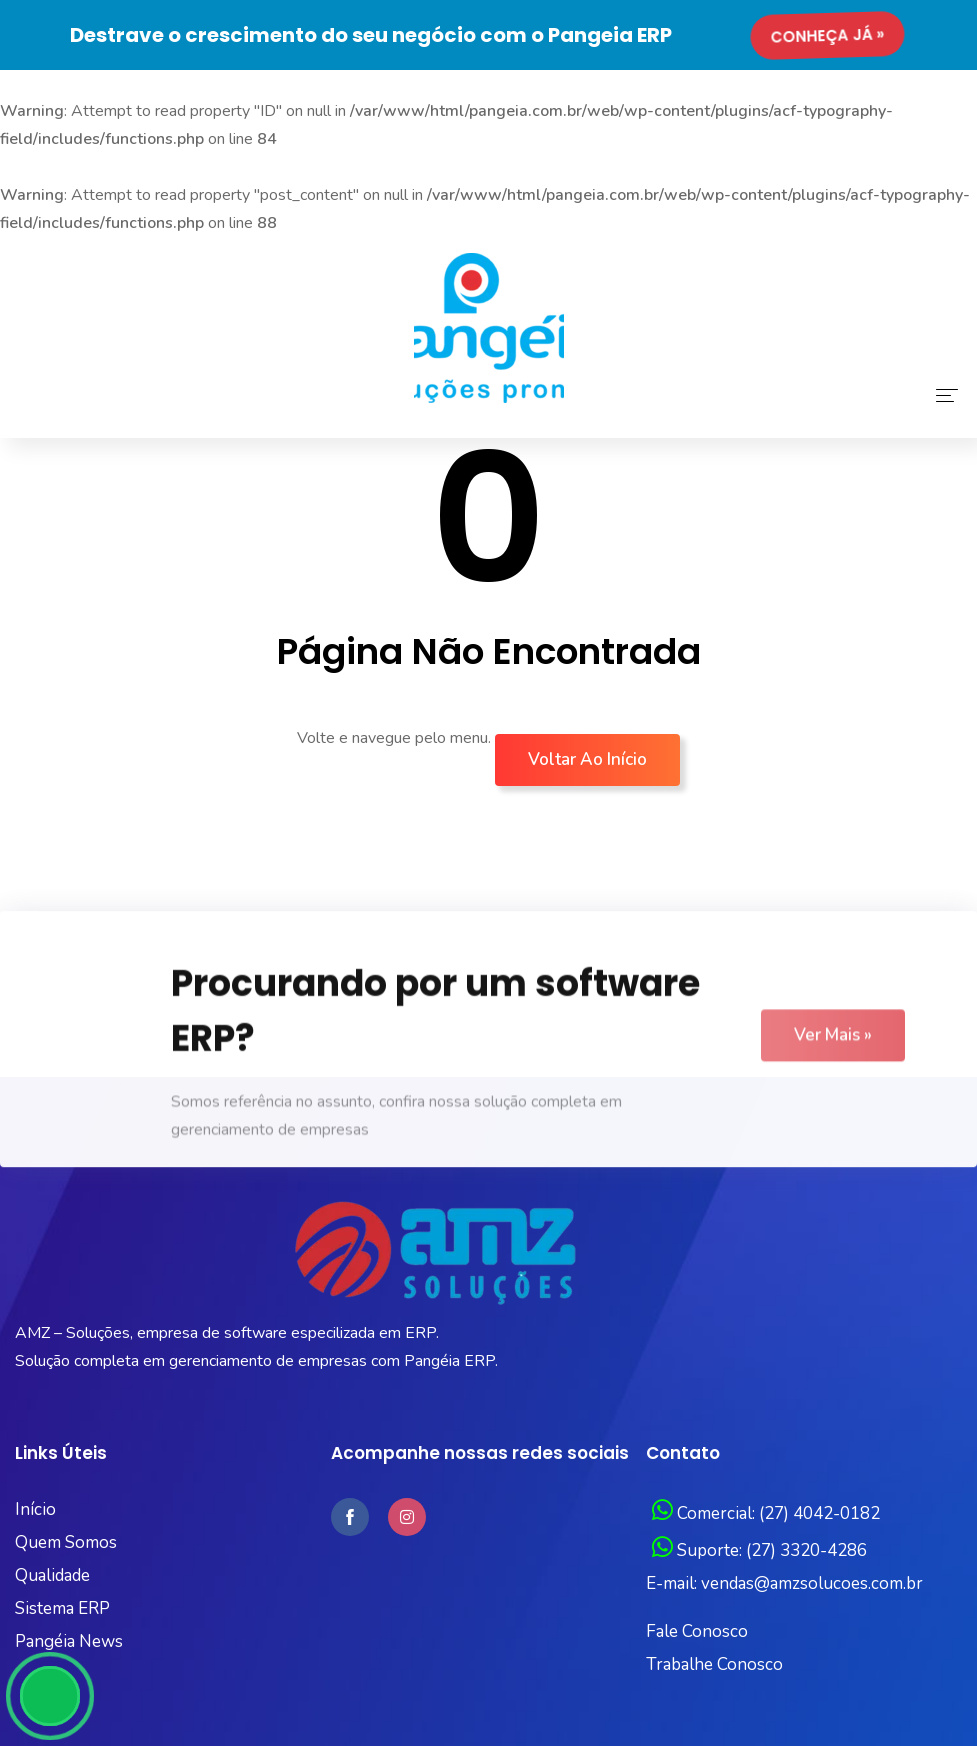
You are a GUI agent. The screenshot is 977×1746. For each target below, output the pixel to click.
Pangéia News (69, 1641)
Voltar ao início (587, 759)
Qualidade (52, 1575)
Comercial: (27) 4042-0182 (766, 1513)
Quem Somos (66, 1542)
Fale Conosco (697, 1631)
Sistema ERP (62, 1608)
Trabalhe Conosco (714, 1664)
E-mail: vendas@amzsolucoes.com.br (784, 1583)
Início (35, 1509)
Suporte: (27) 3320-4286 (759, 1550)
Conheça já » (830, 35)
